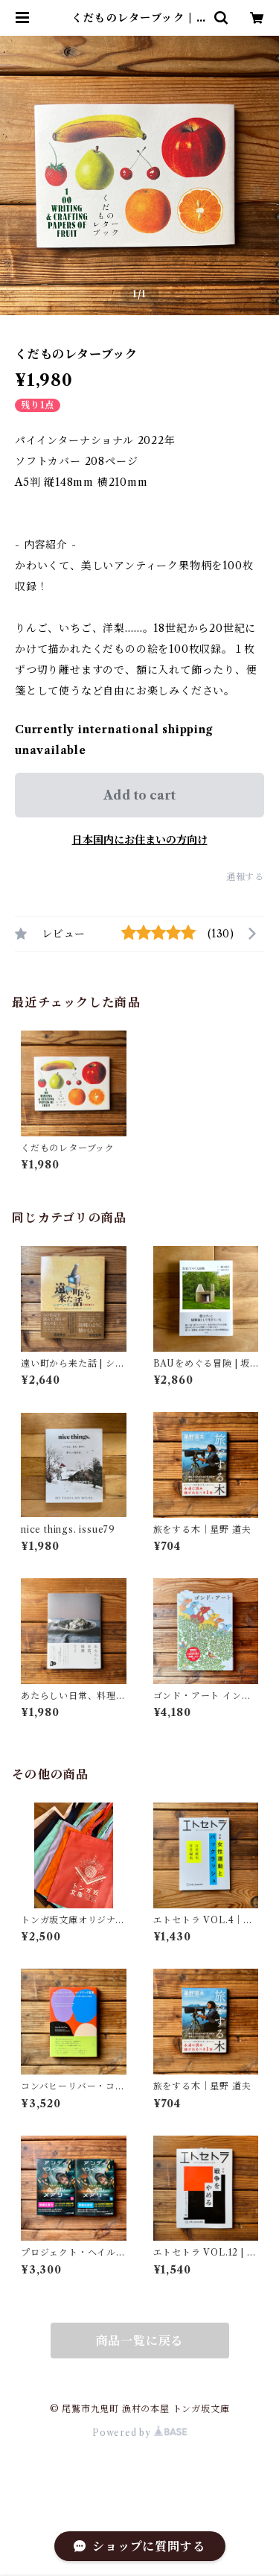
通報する (245, 876)
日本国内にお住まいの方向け (140, 839)
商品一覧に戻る (140, 2340)
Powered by (139, 2432)
